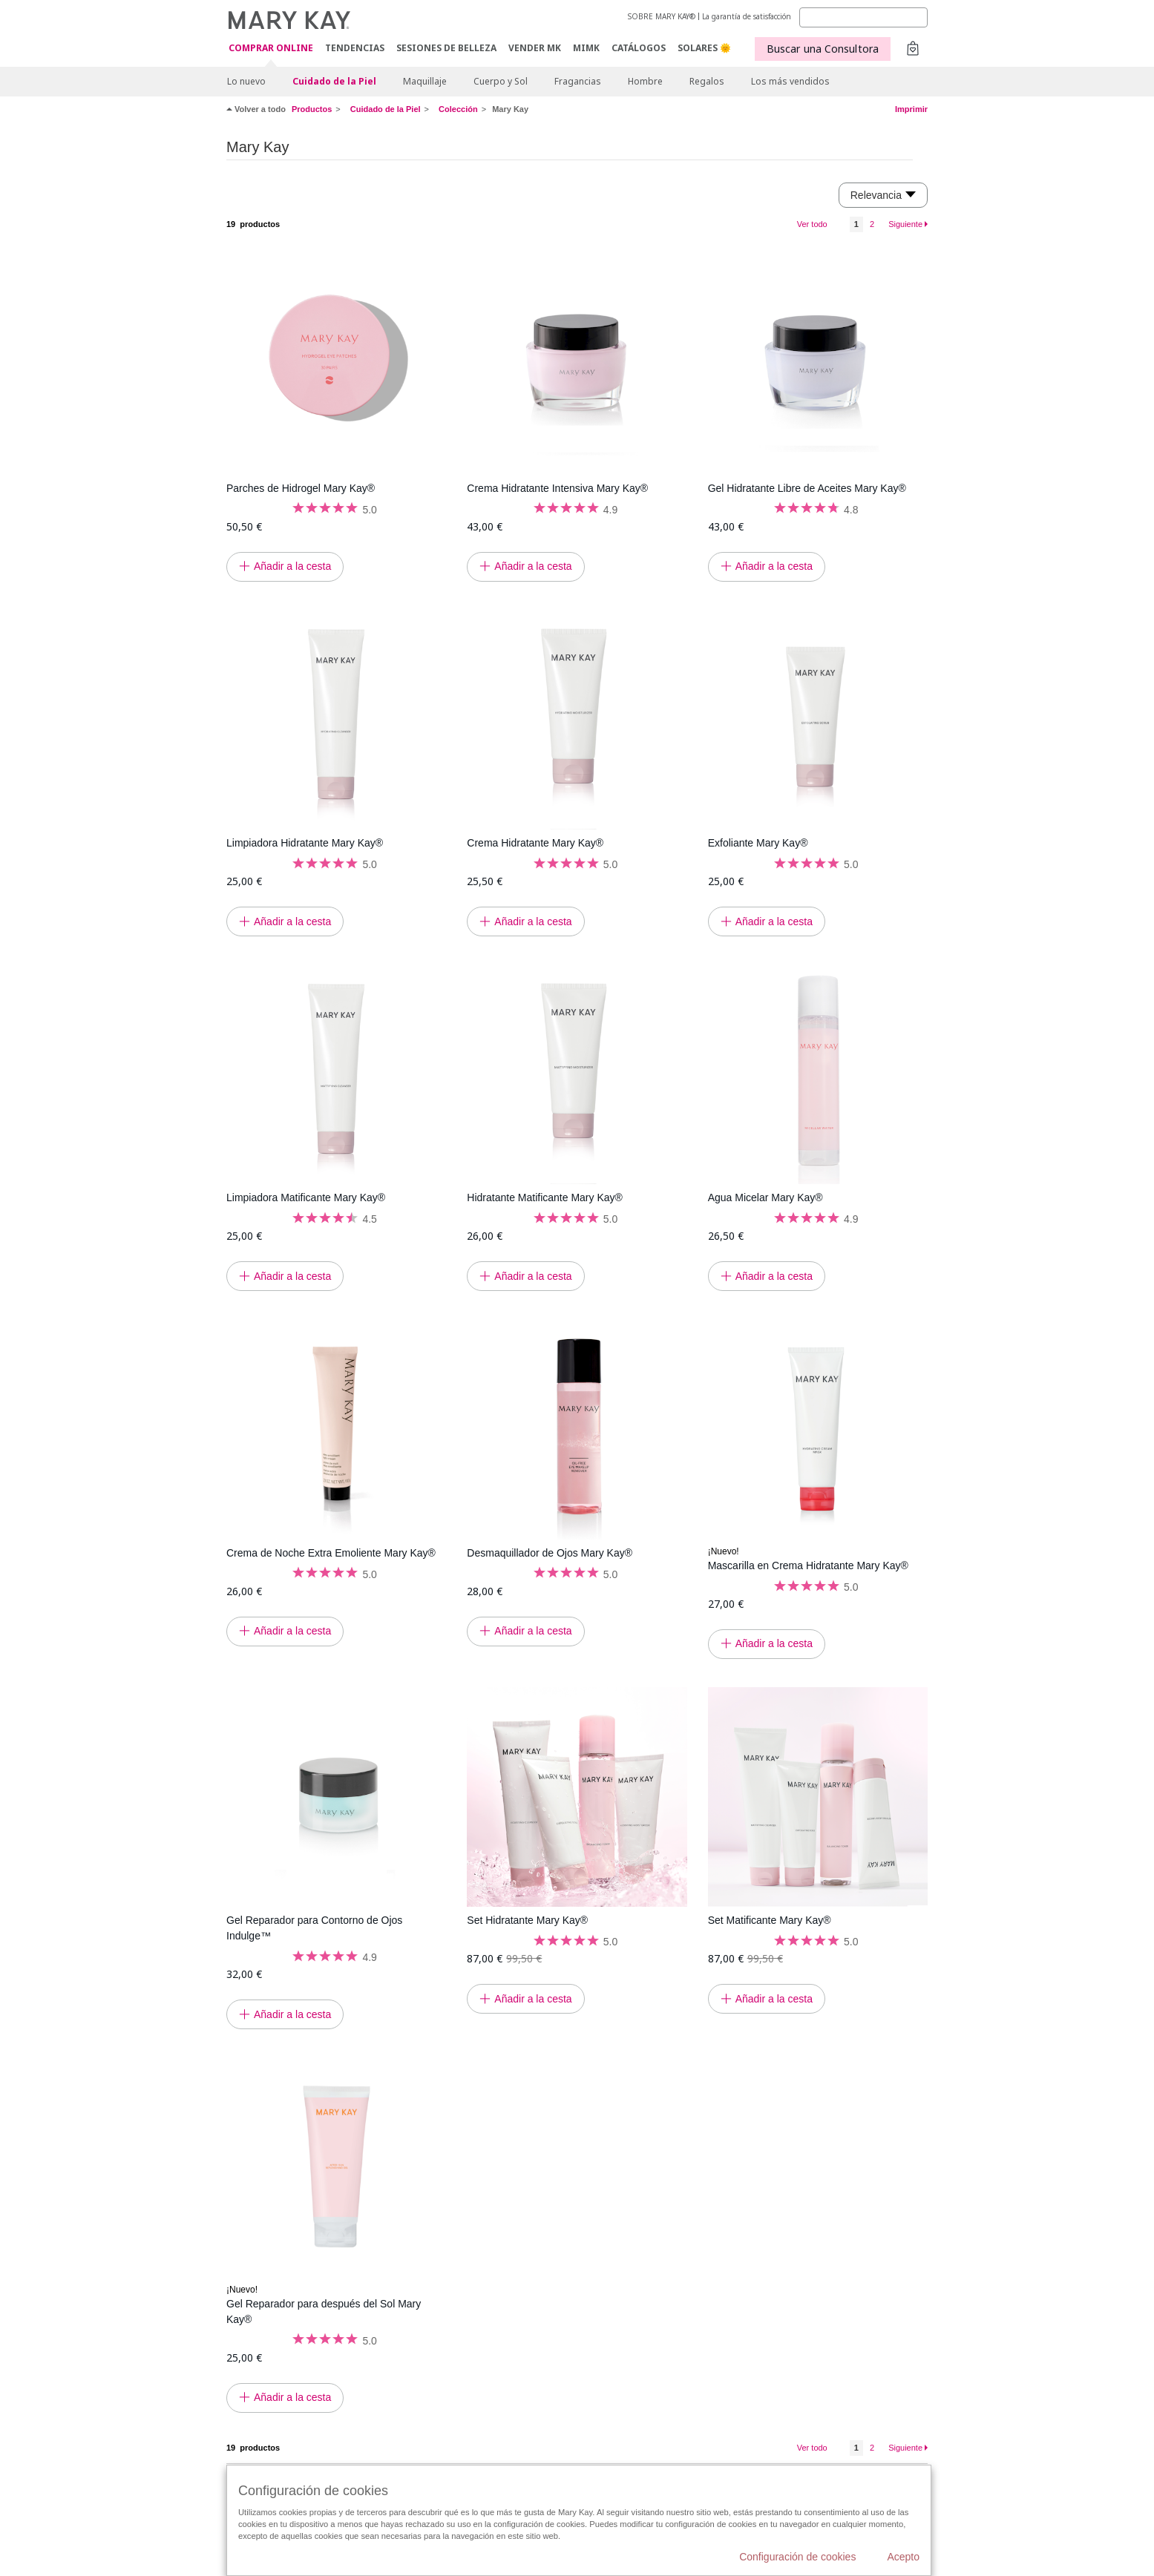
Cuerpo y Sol (500, 81)
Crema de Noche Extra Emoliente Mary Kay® (331, 1553)
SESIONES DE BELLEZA (446, 48)
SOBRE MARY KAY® (661, 16)
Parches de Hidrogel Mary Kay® (300, 488)
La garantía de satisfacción (746, 16)
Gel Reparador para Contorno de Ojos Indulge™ (314, 1928)
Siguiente (905, 224)
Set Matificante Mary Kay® (769, 1920)
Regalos (706, 81)
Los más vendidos (790, 81)
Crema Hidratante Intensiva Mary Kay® (557, 488)
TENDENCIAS (354, 48)
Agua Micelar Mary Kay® (765, 1197)
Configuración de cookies (797, 2557)
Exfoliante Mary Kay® (758, 843)
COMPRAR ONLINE (271, 48)
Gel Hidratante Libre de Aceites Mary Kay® (807, 488)
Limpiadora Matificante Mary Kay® (305, 1197)
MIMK (586, 48)
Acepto (903, 2557)
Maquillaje (425, 81)
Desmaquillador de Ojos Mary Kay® (549, 1553)
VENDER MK (534, 48)
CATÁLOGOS (639, 48)
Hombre (645, 81)
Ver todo (812, 224)
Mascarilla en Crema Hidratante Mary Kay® (808, 1565)
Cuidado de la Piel (334, 81)
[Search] (863, 17)
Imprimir (911, 109)
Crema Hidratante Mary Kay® (535, 843)
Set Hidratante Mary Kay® (527, 1920)
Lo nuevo (246, 81)
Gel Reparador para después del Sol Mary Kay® (323, 2311)
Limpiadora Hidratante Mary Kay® (304, 843)
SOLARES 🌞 (704, 48)
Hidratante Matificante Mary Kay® (545, 1197)
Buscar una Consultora (823, 49)
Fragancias (577, 81)
